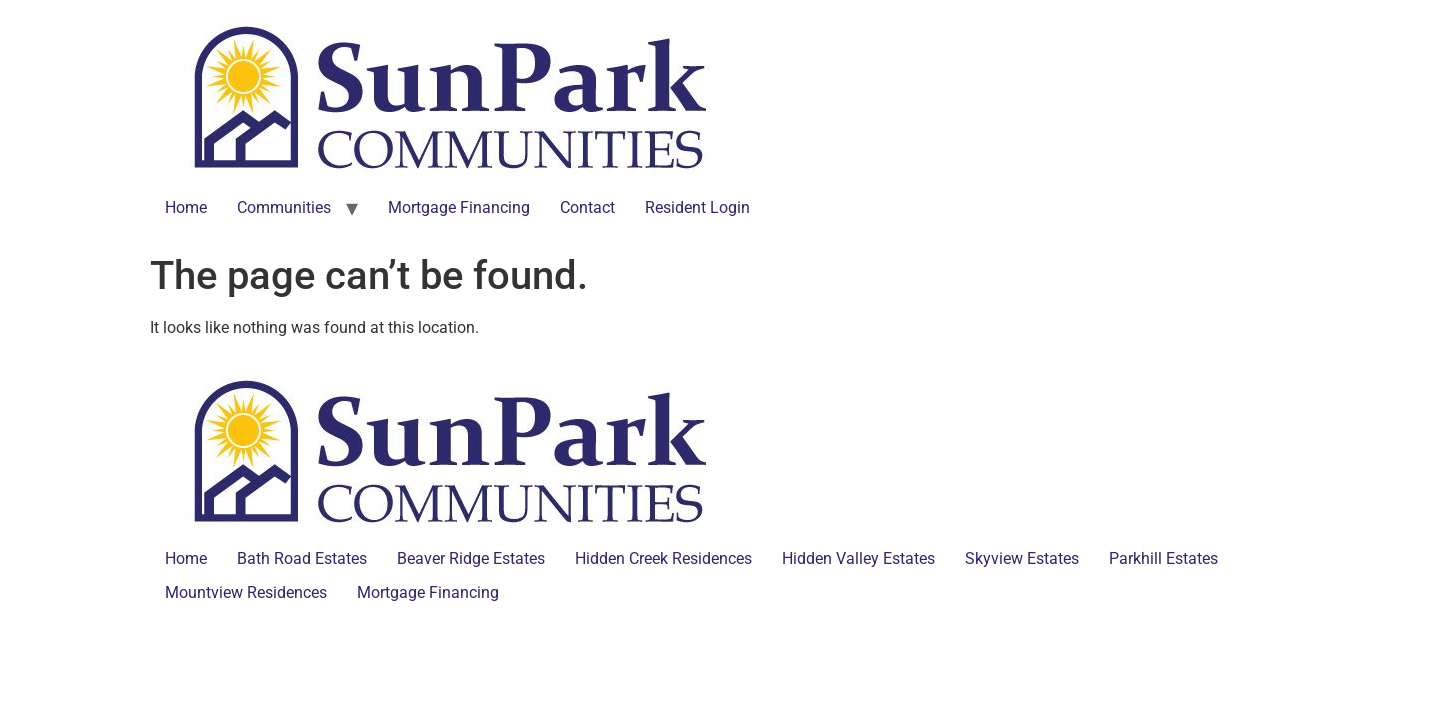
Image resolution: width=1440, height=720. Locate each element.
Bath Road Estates (302, 558)
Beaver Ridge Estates (471, 558)
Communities (284, 207)
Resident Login (697, 207)
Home (186, 207)
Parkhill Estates (1163, 558)
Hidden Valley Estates (858, 558)
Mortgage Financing (459, 207)
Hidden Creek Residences (663, 558)
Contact (587, 207)
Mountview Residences (246, 592)
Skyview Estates (1022, 558)
